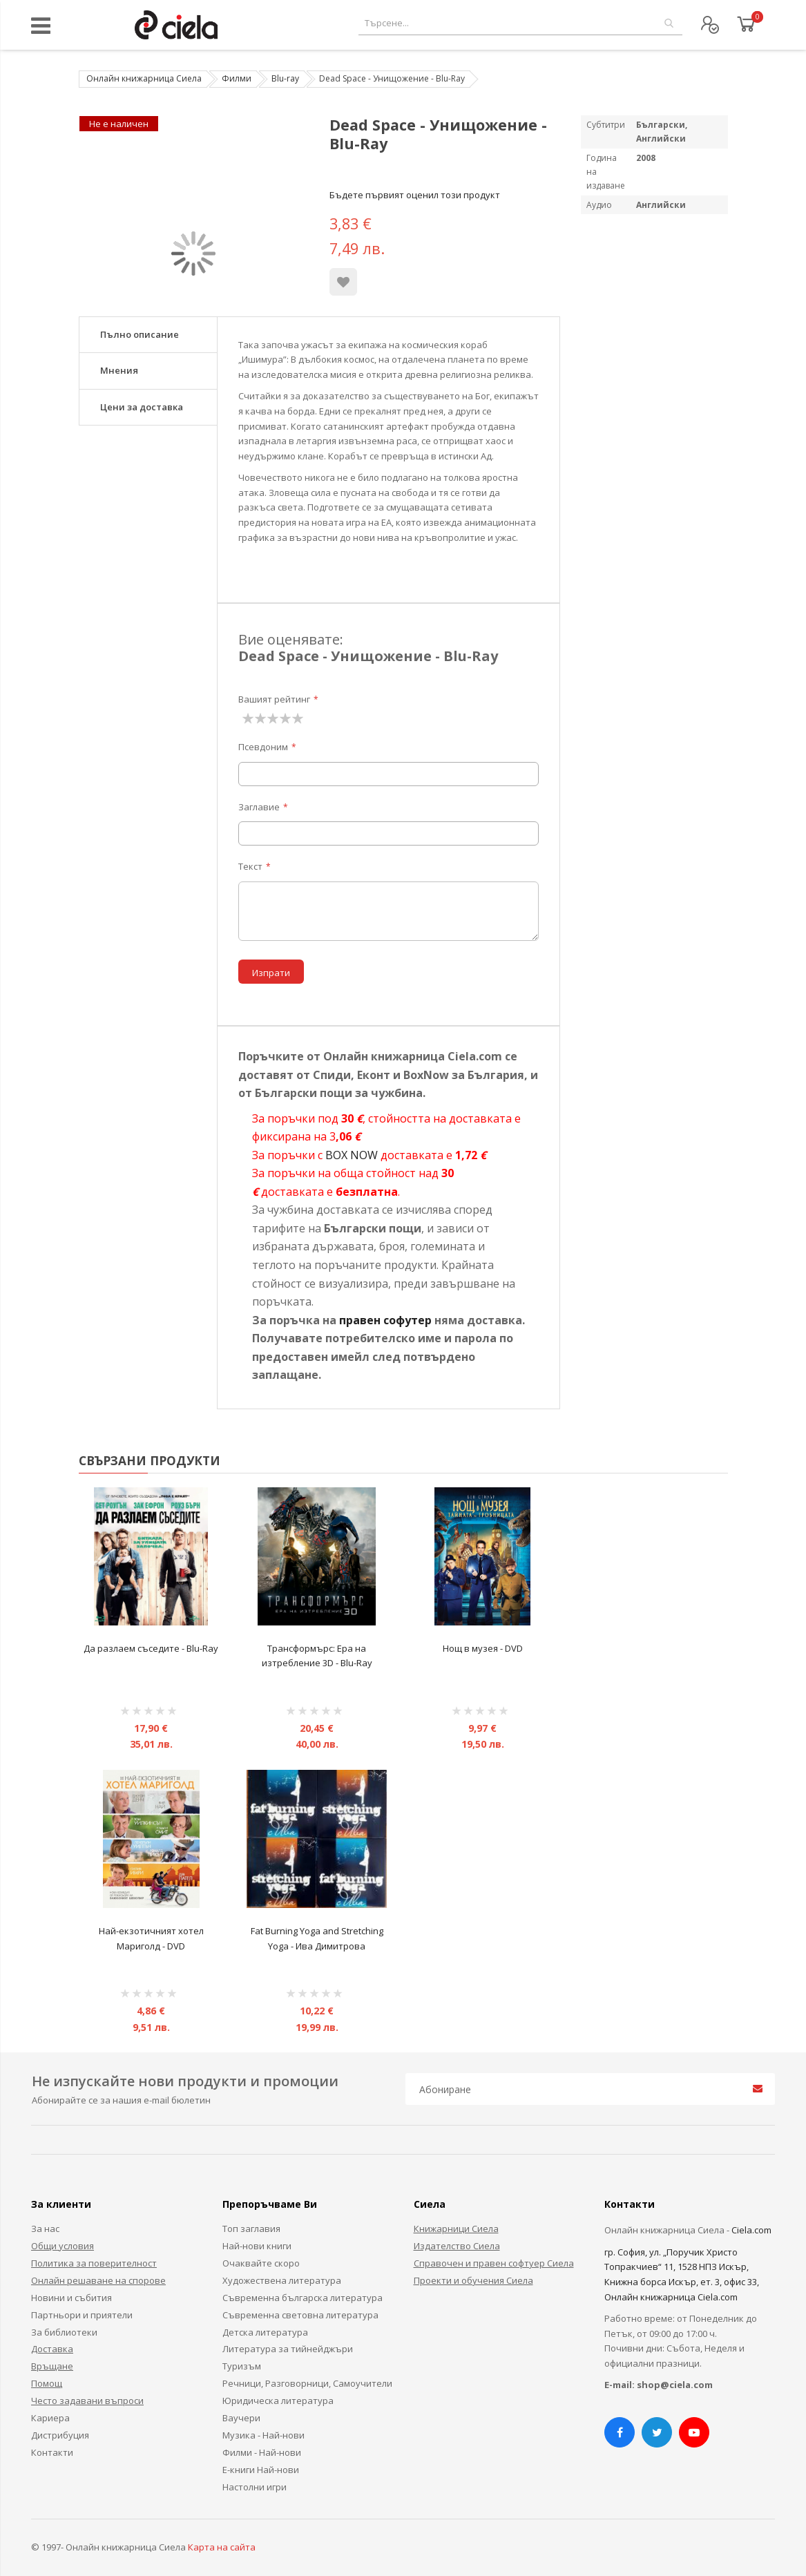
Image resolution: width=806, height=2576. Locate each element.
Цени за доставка (141, 407)
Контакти (52, 2452)
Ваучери (241, 2418)
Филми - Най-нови (261, 2452)
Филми (236, 78)
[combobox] (520, 23)
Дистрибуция (60, 2435)
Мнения (119, 370)
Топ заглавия (251, 2228)
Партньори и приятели (82, 2315)
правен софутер (385, 1320)
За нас (45, 2228)
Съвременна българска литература (302, 2297)
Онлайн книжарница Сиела (144, 78)
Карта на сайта (222, 2547)
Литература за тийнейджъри (287, 2349)
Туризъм (241, 2366)
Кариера (50, 2418)
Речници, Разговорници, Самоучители (307, 2383)
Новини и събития (71, 2297)
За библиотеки (64, 2332)
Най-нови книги (256, 2246)
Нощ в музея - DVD (483, 1648)
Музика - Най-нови (263, 2435)
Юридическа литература (278, 2400)
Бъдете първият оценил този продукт (414, 195)
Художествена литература (281, 2280)
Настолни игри (254, 2487)
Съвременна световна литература (300, 2315)
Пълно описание (139, 334)
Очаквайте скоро (261, 2263)
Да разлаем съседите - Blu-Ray (151, 1648)
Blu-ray (285, 78)
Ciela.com (751, 2230)
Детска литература (265, 2332)
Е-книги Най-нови (260, 2469)
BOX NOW (351, 1155)
